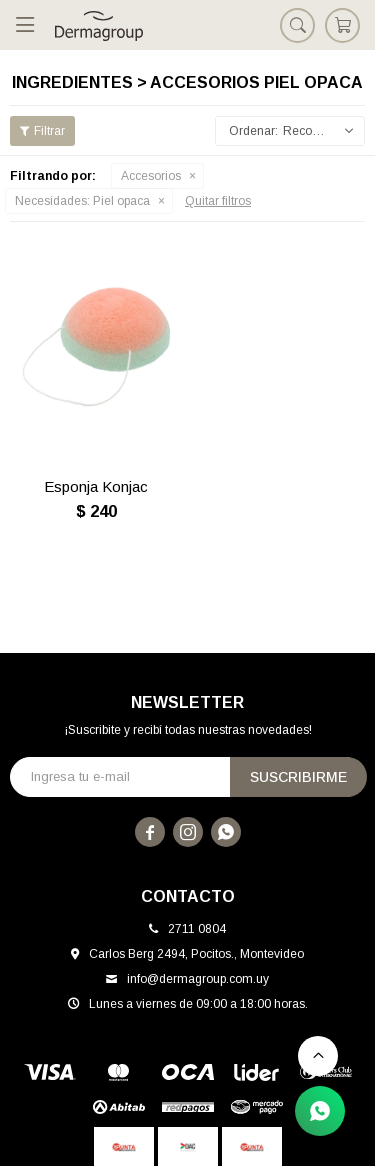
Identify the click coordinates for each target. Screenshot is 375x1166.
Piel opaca (82, 201)
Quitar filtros (218, 201)
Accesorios (151, 176)
